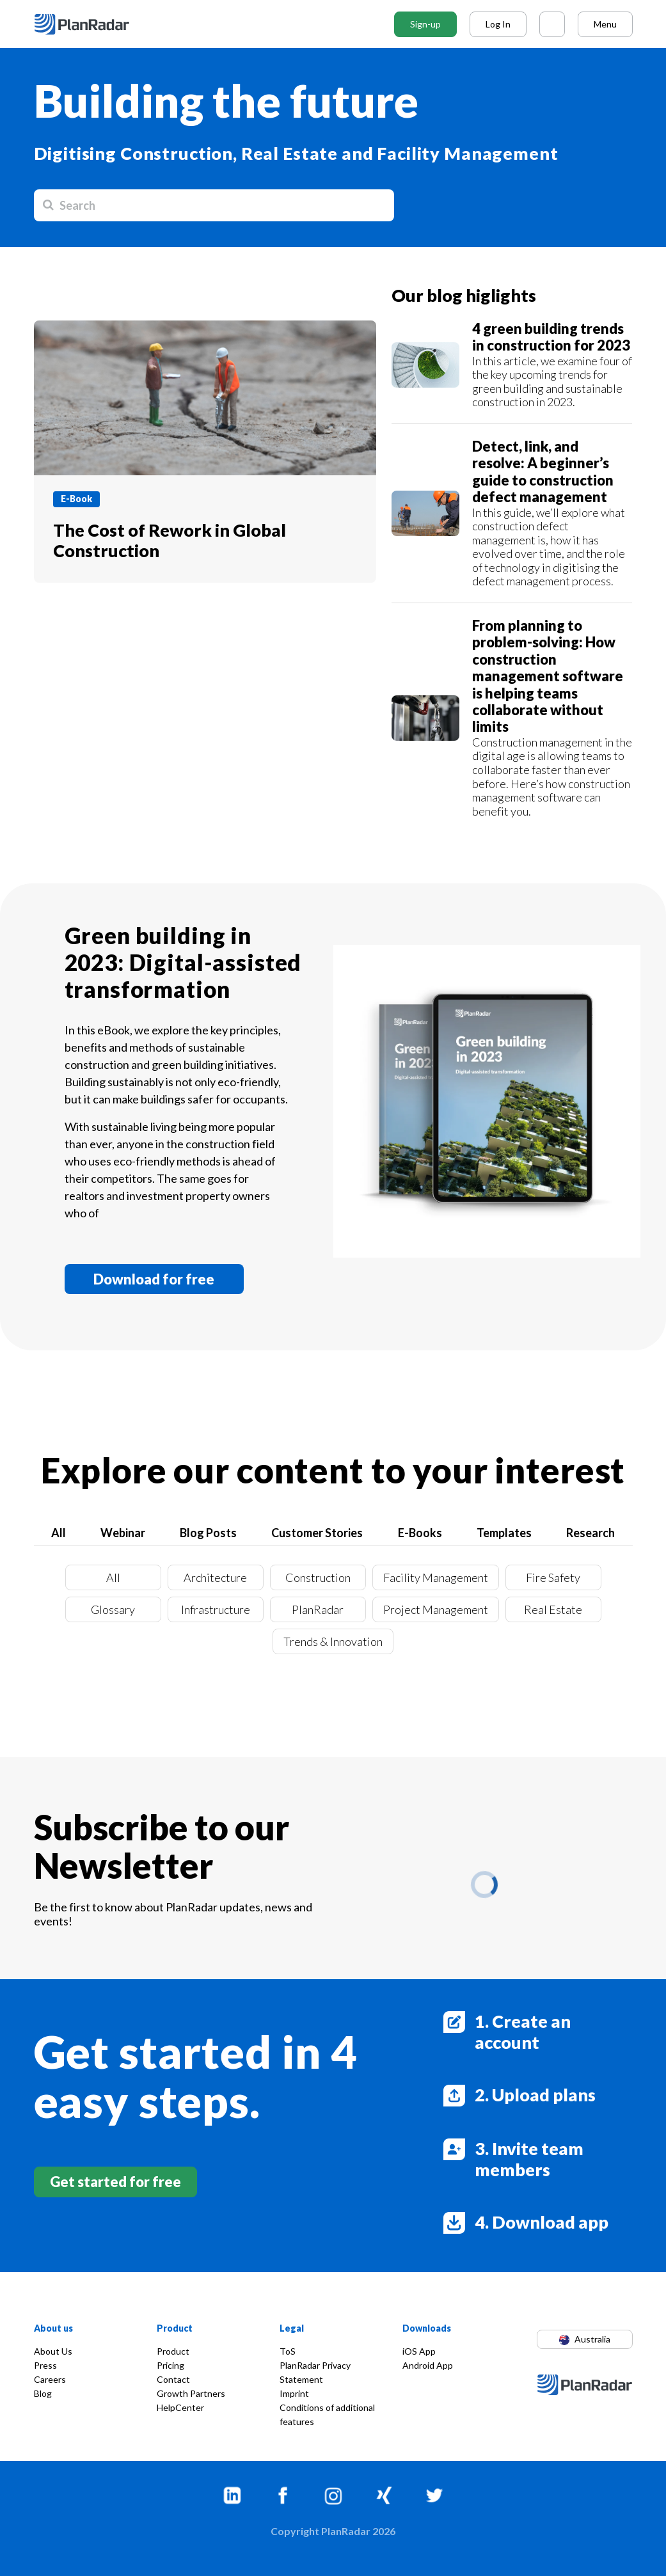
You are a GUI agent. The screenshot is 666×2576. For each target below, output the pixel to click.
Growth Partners (191, 2393)
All (58, 1533)
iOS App (419, 2351)
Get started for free (115, 2181)
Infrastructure (215, 1609)
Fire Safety (553, 1577)
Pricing (170, 2365)
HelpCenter (180, 2407)
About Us (53, 2351)
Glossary (113, 1609)
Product (173, 2351)
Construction (318, 1577)
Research (590, 1533)
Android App (427, 2365)
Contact (173, 2379)
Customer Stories (317, 1533)
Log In (498, 24)
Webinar (122, 1533)
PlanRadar (318, 1609)
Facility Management (435, 1577)
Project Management (435, 1609)
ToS (288, 2351)
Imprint (294, 2393)
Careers (50, 2379)
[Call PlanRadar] (552, 24)
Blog (43, 2393)
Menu (605, 24)
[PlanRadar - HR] (91, 24)
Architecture (215, 1577)
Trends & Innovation (333, 1641)
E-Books (420, 1533)
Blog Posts (208, 1533)
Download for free (153, 1279)
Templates (504, 1533)
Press (45, 2365)
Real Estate (553, 1609)
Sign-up (425, 24)
